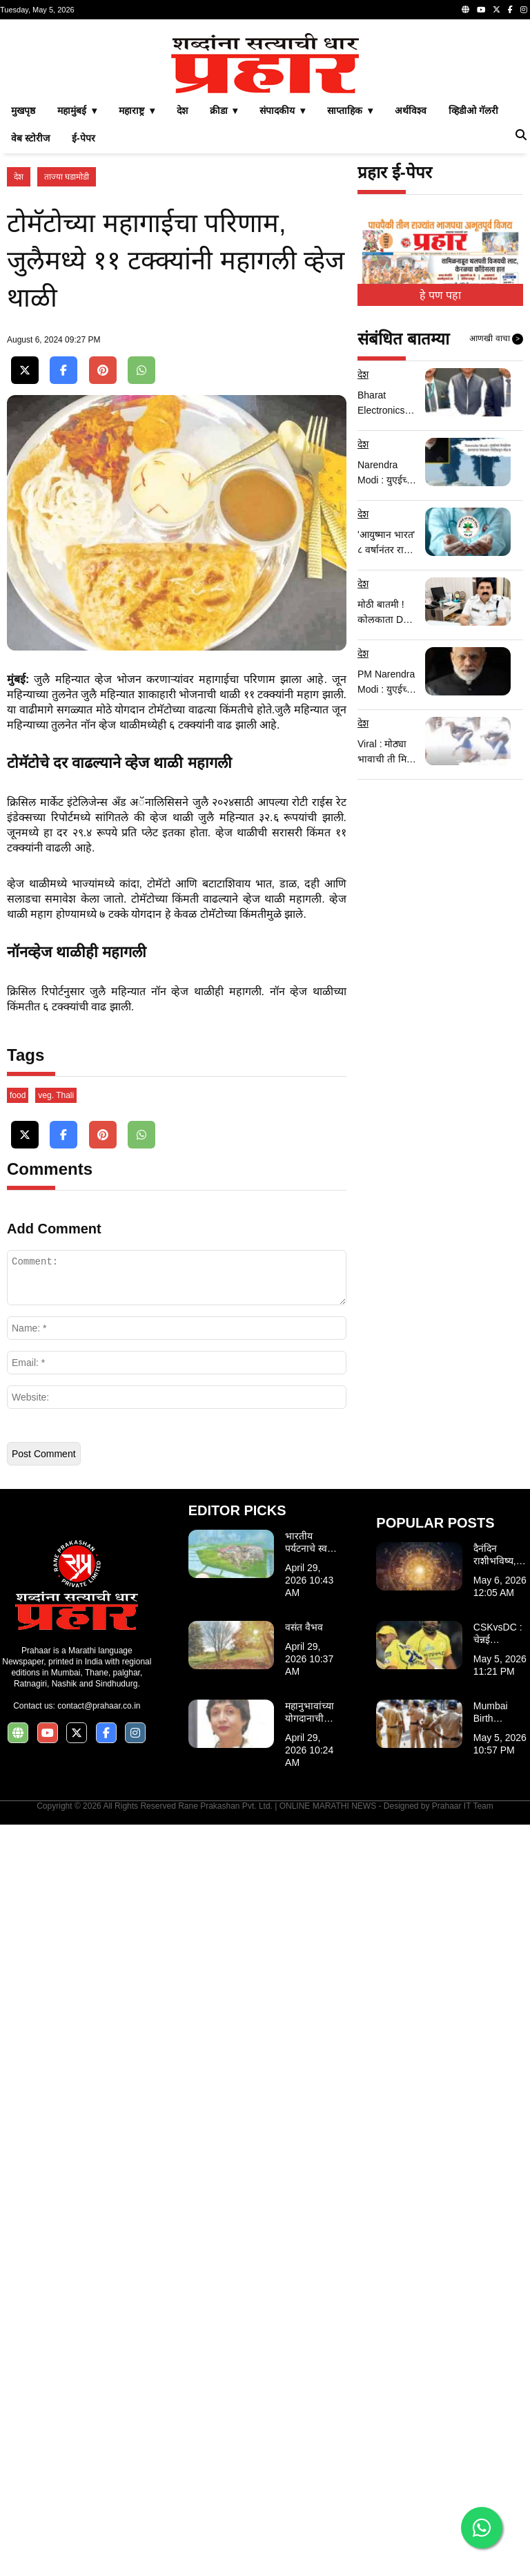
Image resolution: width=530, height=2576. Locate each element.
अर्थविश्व (410, 303)
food (18, 1847)
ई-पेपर (83, 331)
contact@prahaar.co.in (98, 2457)
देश (182, 303)
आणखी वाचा (496, 532)
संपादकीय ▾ (282, 303)
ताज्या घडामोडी (66, 370)
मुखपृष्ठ (23, 303)
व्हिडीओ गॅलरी (473, 303)
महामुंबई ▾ (77, 303)
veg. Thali (56, 1847)
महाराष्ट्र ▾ (137, 303)
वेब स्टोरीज (30, 331)
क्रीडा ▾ (224, 303)
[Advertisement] (265, 123)
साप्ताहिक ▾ (350, 303)
